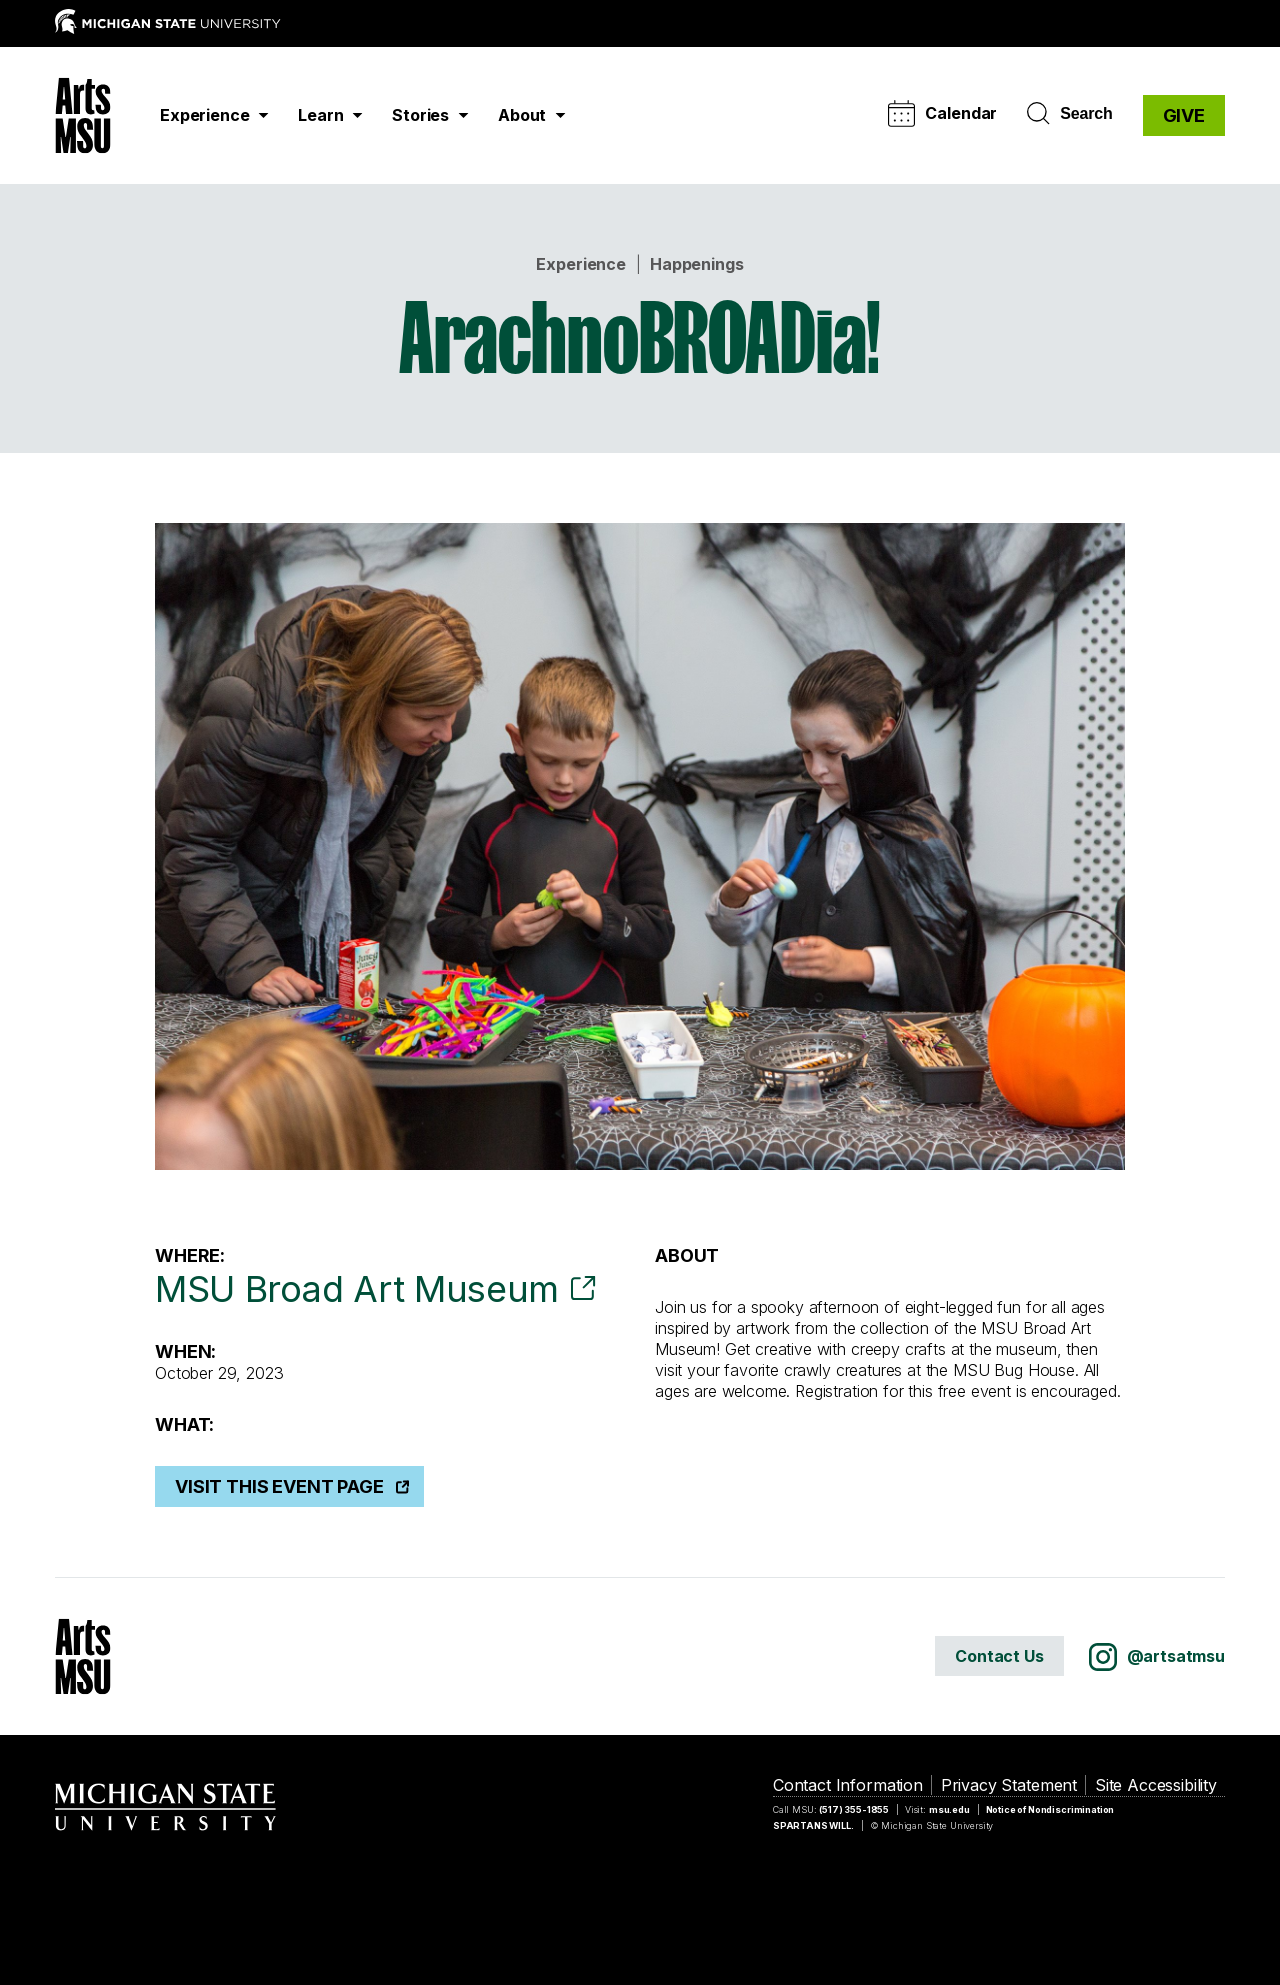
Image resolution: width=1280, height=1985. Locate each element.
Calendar (942, 113)
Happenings (696, 264)
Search (1069, 114)
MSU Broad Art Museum (357, 1289)
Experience (580, 264)
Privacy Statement (1009, 1785)
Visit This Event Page (279, 1486)
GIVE (1184, 115)
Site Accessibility (1156, 1785)
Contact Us (999, 1656)
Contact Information (848, 1785)
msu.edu (949, 1809)
